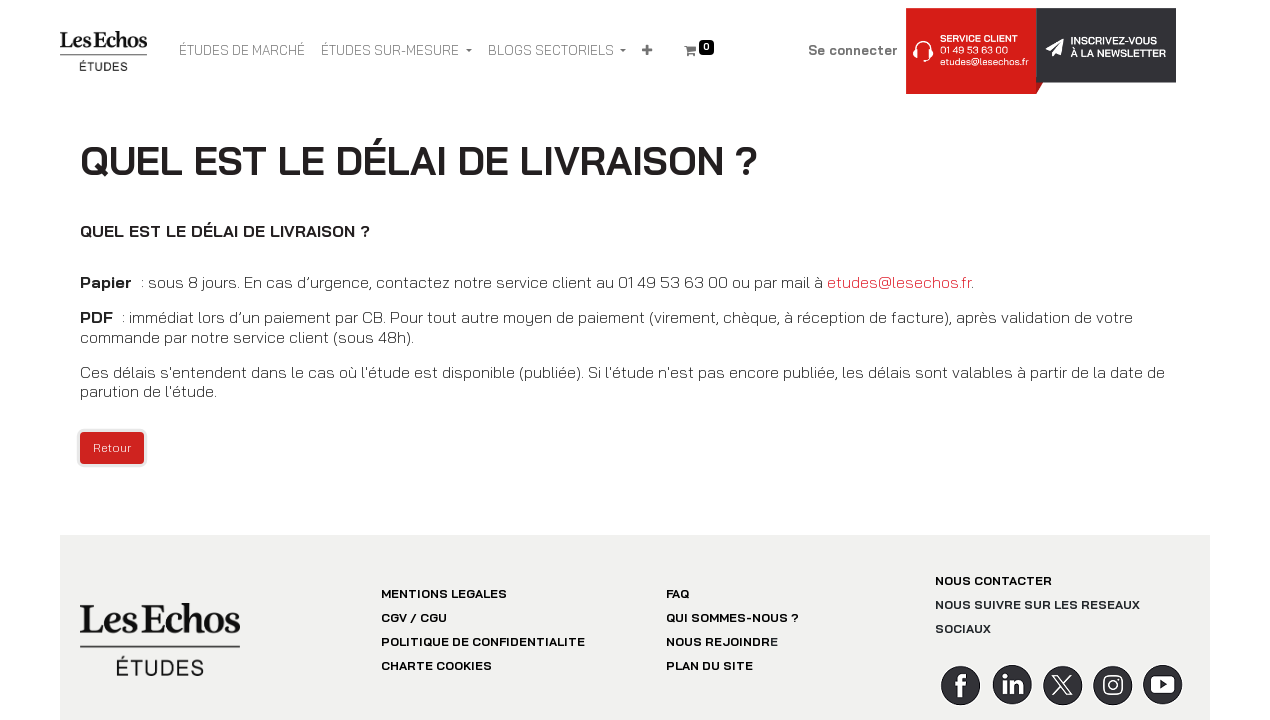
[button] (647, 51)
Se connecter (853, 50)
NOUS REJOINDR (718, 641)
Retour (112, 447)
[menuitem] (242, 51)
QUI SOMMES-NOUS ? (732, 617)
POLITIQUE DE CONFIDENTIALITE (483, 641)
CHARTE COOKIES (436, 665)
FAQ (677, 593)
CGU (433, 617)
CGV (394, 617)
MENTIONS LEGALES (444, 593)
